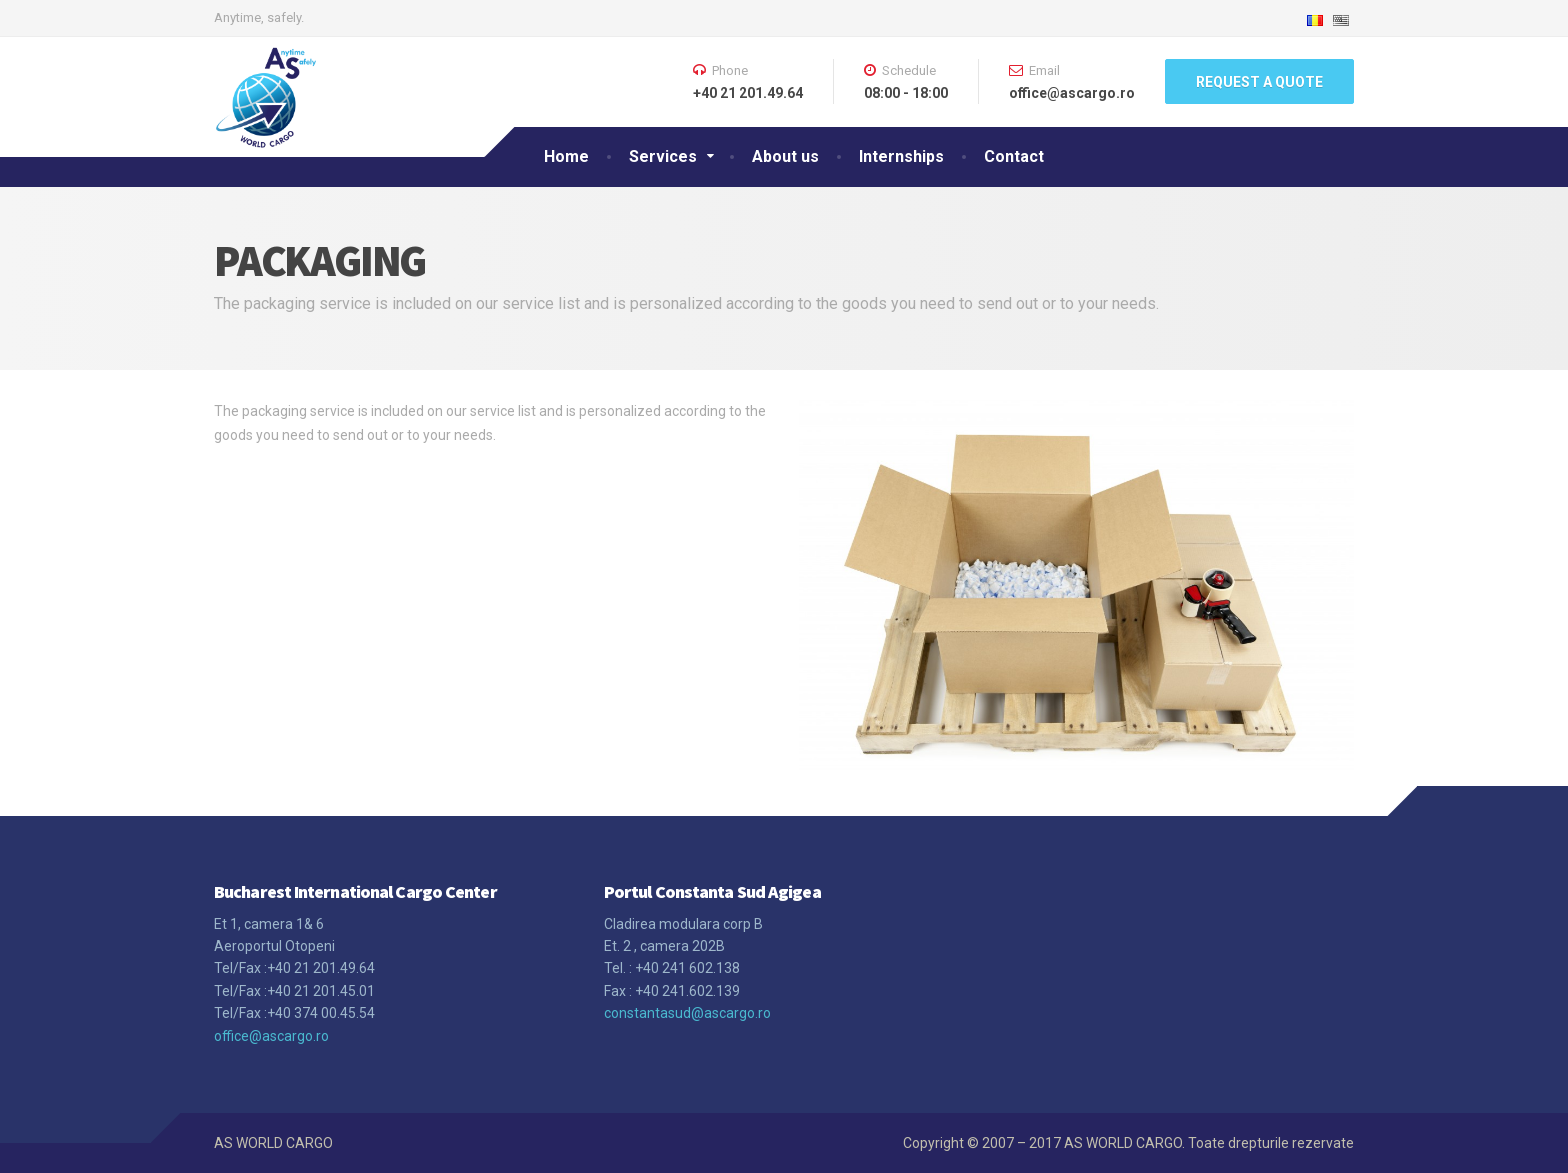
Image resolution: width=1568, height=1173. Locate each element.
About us (785, 156)
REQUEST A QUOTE (1259, 82)
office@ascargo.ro (271, 1036)
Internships (901, 156)
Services (663, 156)
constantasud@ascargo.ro (687, 1013)
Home (566, 156)
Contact (1014, 156)
